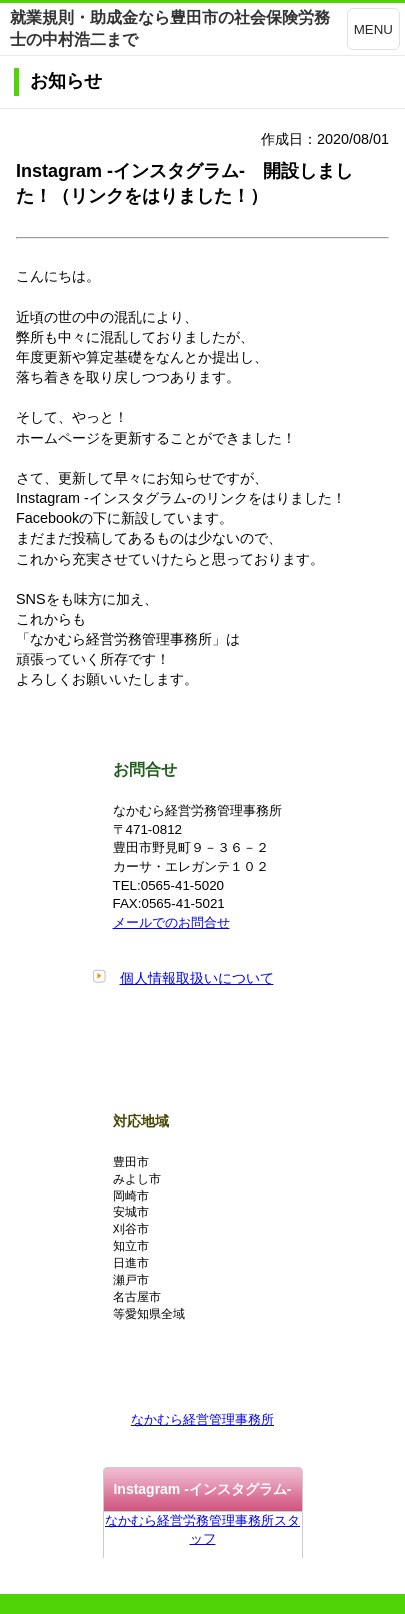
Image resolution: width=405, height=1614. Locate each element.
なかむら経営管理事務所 (202, 1419)
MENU (373, 29)
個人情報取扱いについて (197, 978)
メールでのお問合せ (171, 922)
